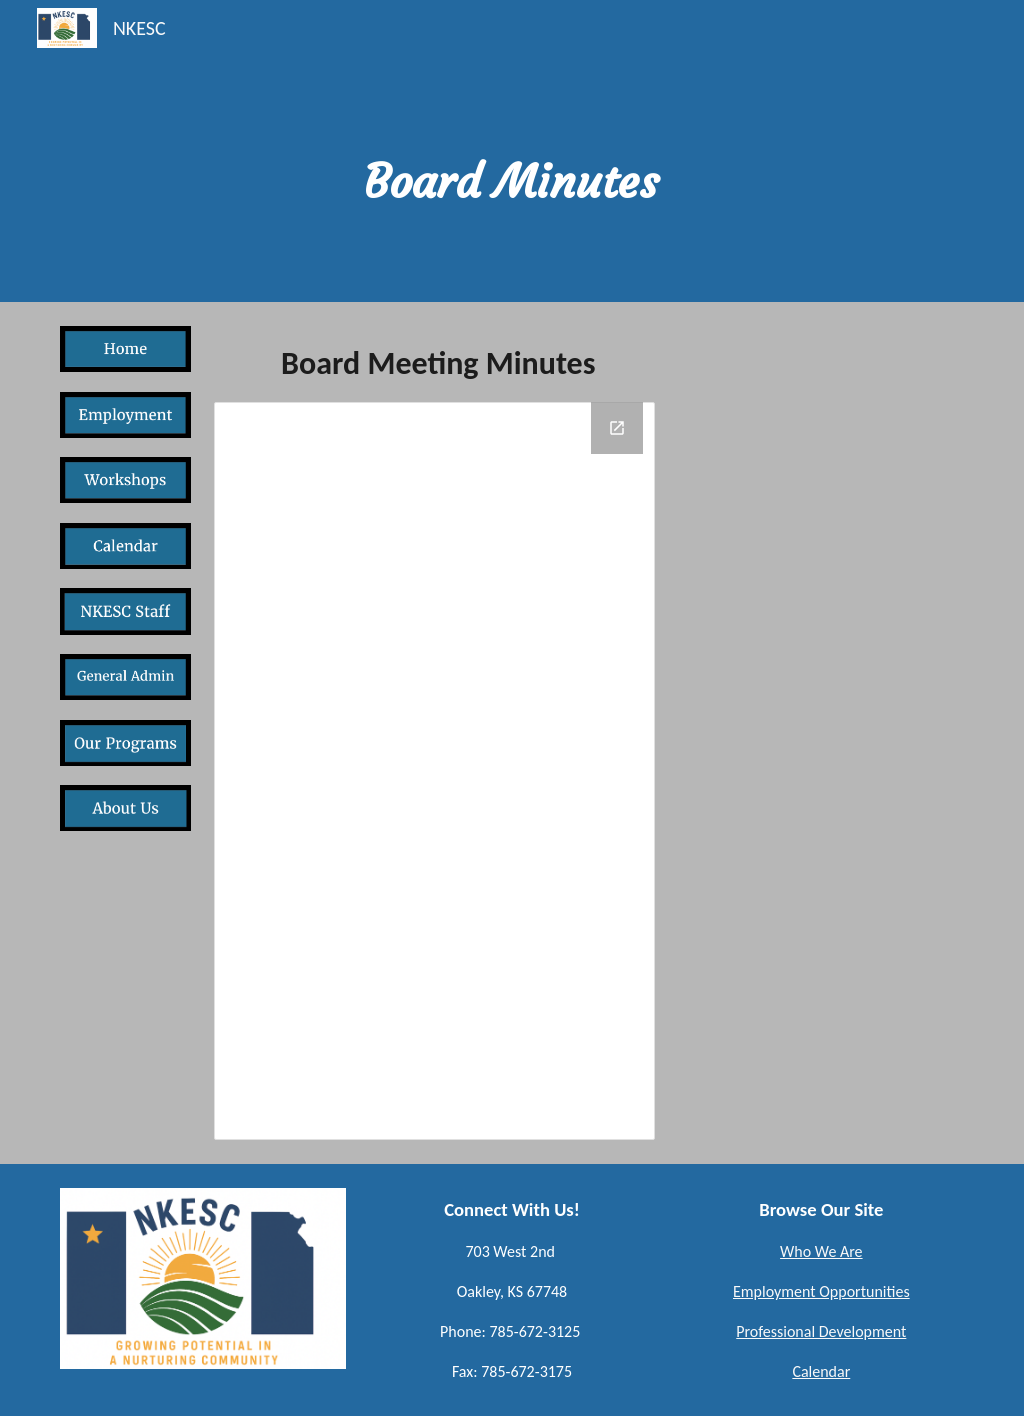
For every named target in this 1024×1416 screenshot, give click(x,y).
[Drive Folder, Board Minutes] (434, 771)
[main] (511, 151)
